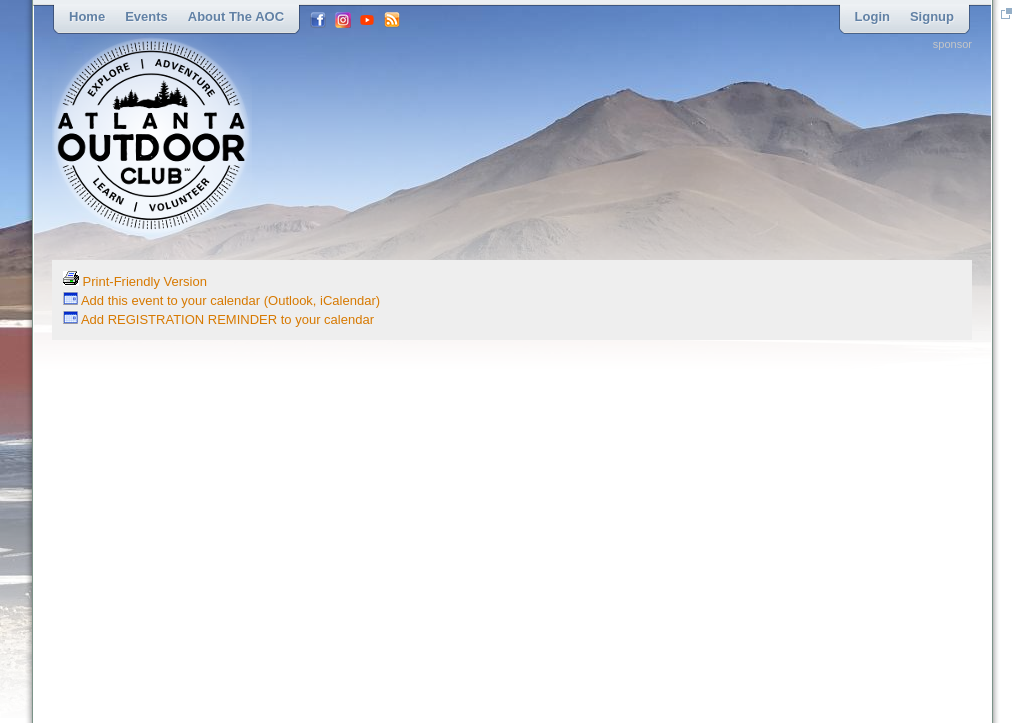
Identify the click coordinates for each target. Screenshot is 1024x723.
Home (87, 16)
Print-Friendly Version (135, 281)
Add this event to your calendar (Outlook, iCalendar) (221, 300)
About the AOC (236, 16)
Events (146, 16)
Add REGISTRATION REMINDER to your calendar (218, 319)
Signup (932, 16)
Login (872, 16)
